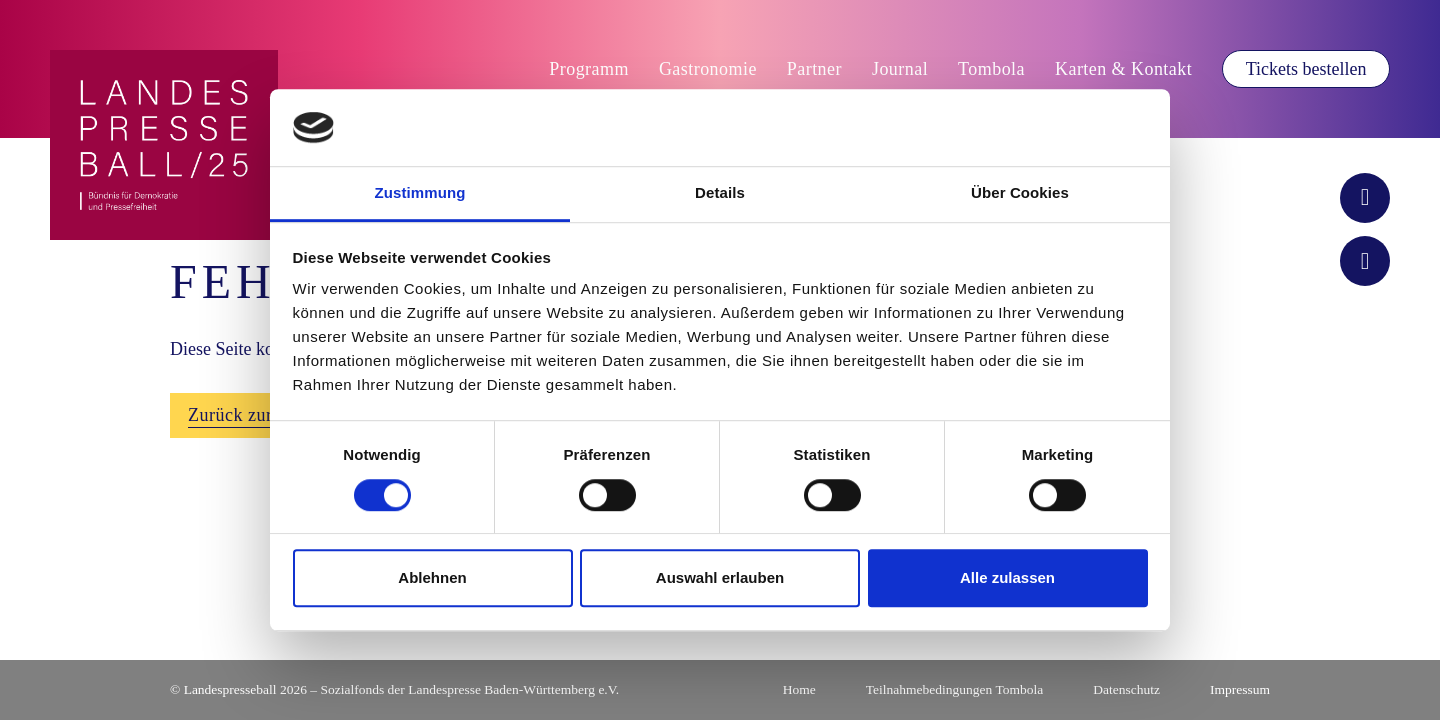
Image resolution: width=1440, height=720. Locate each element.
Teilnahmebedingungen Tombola (954, 689)
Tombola (991, 69)
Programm (589, 69)
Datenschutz (1126, 689)
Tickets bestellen (1306, 69)
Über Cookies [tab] (1020, 192)
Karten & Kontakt (1123, 69)
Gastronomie (708, 69)
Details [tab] (720, 192)
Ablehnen (432, 577)
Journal (900, 69)
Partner (814, 69)
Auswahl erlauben (720, 577)
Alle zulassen (1007, 577)
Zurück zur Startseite (268, 415)
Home (799, 689)
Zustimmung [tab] (420, 192)
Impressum (1240, 689)
